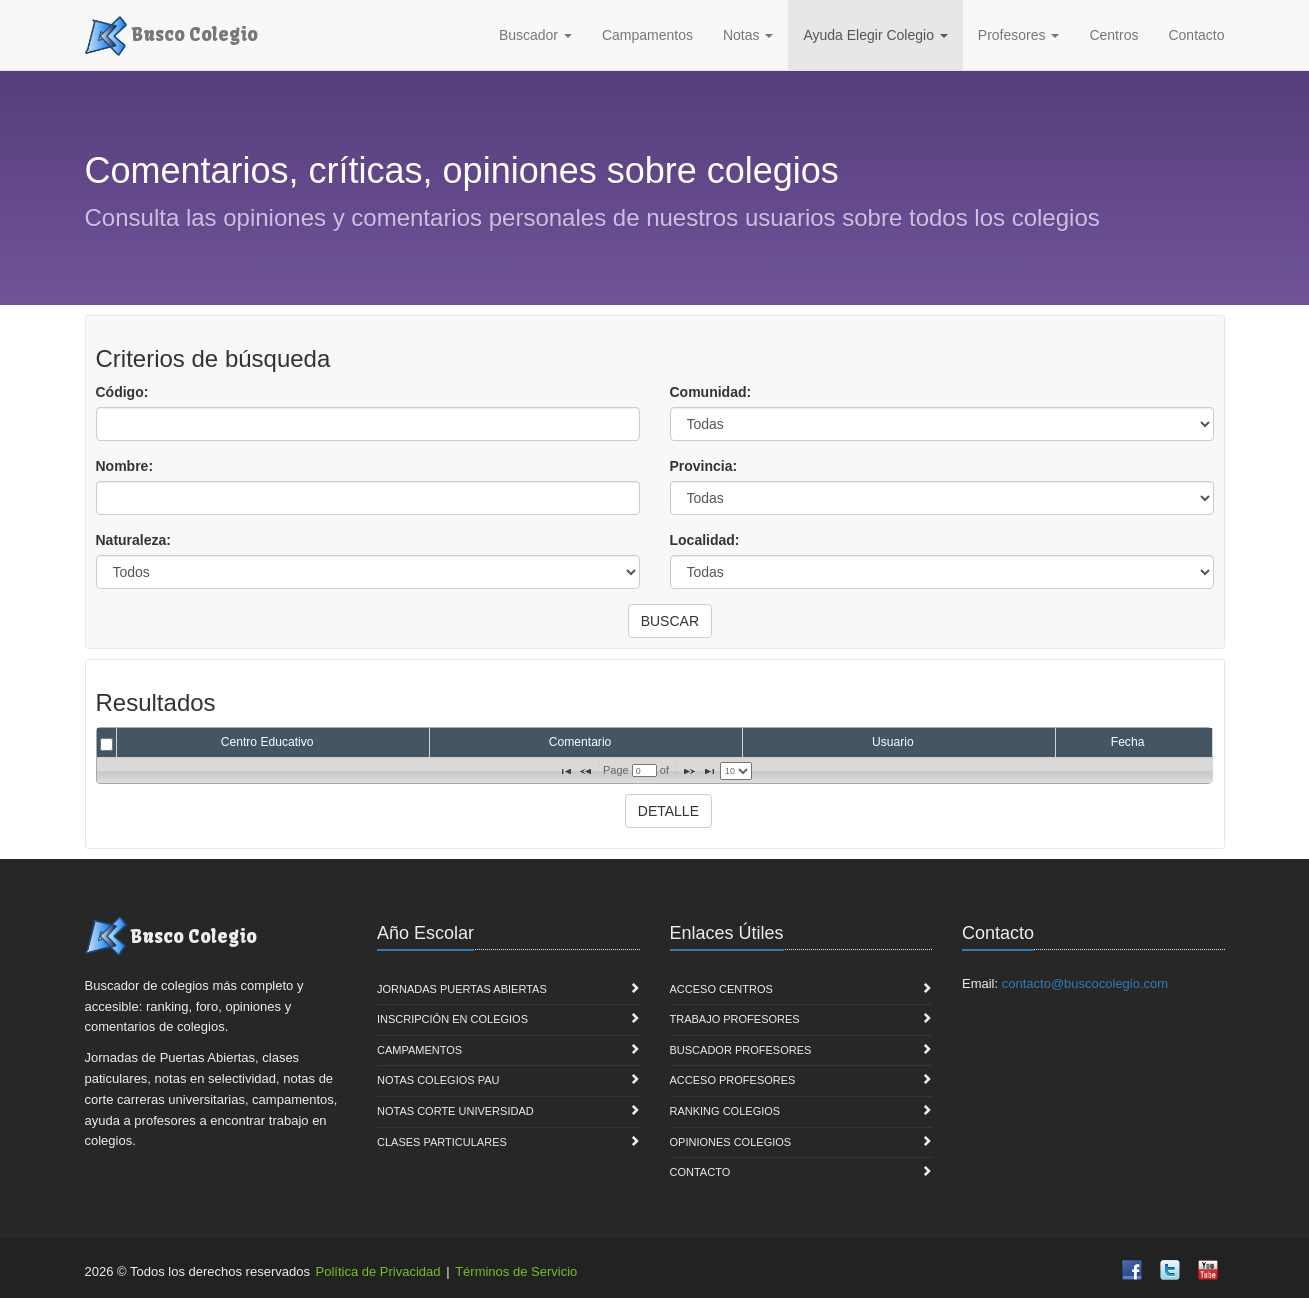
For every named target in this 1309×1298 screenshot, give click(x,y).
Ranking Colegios (725, 1111)
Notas (748, 35)
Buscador (535, 35)
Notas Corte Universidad (455, 1111)
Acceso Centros (721, 989)
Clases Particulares (442, 1142)
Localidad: (705, 540)
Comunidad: (711, 392)
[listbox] (736, 771)
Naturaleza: (133, 540)
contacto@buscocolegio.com (1085, 983)
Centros (1113, 35)
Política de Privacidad (378, 1271)
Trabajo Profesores (735, 1019)
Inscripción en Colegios (452, 1019)
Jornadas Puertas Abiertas (462, 989)
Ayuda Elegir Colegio (875, 35)
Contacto (1196, 35)
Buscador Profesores (741, 1050)
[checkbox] (106, 744)
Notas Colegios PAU (438, 1080)
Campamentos (647, 35)
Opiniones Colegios (731, 1142)
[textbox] (644, 770)
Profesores (1019, 35)
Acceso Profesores (733, 1080)
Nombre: (125, 466)
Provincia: (704, 466)
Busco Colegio (171, 33)
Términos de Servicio (516, 1271)
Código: (122, 392)
